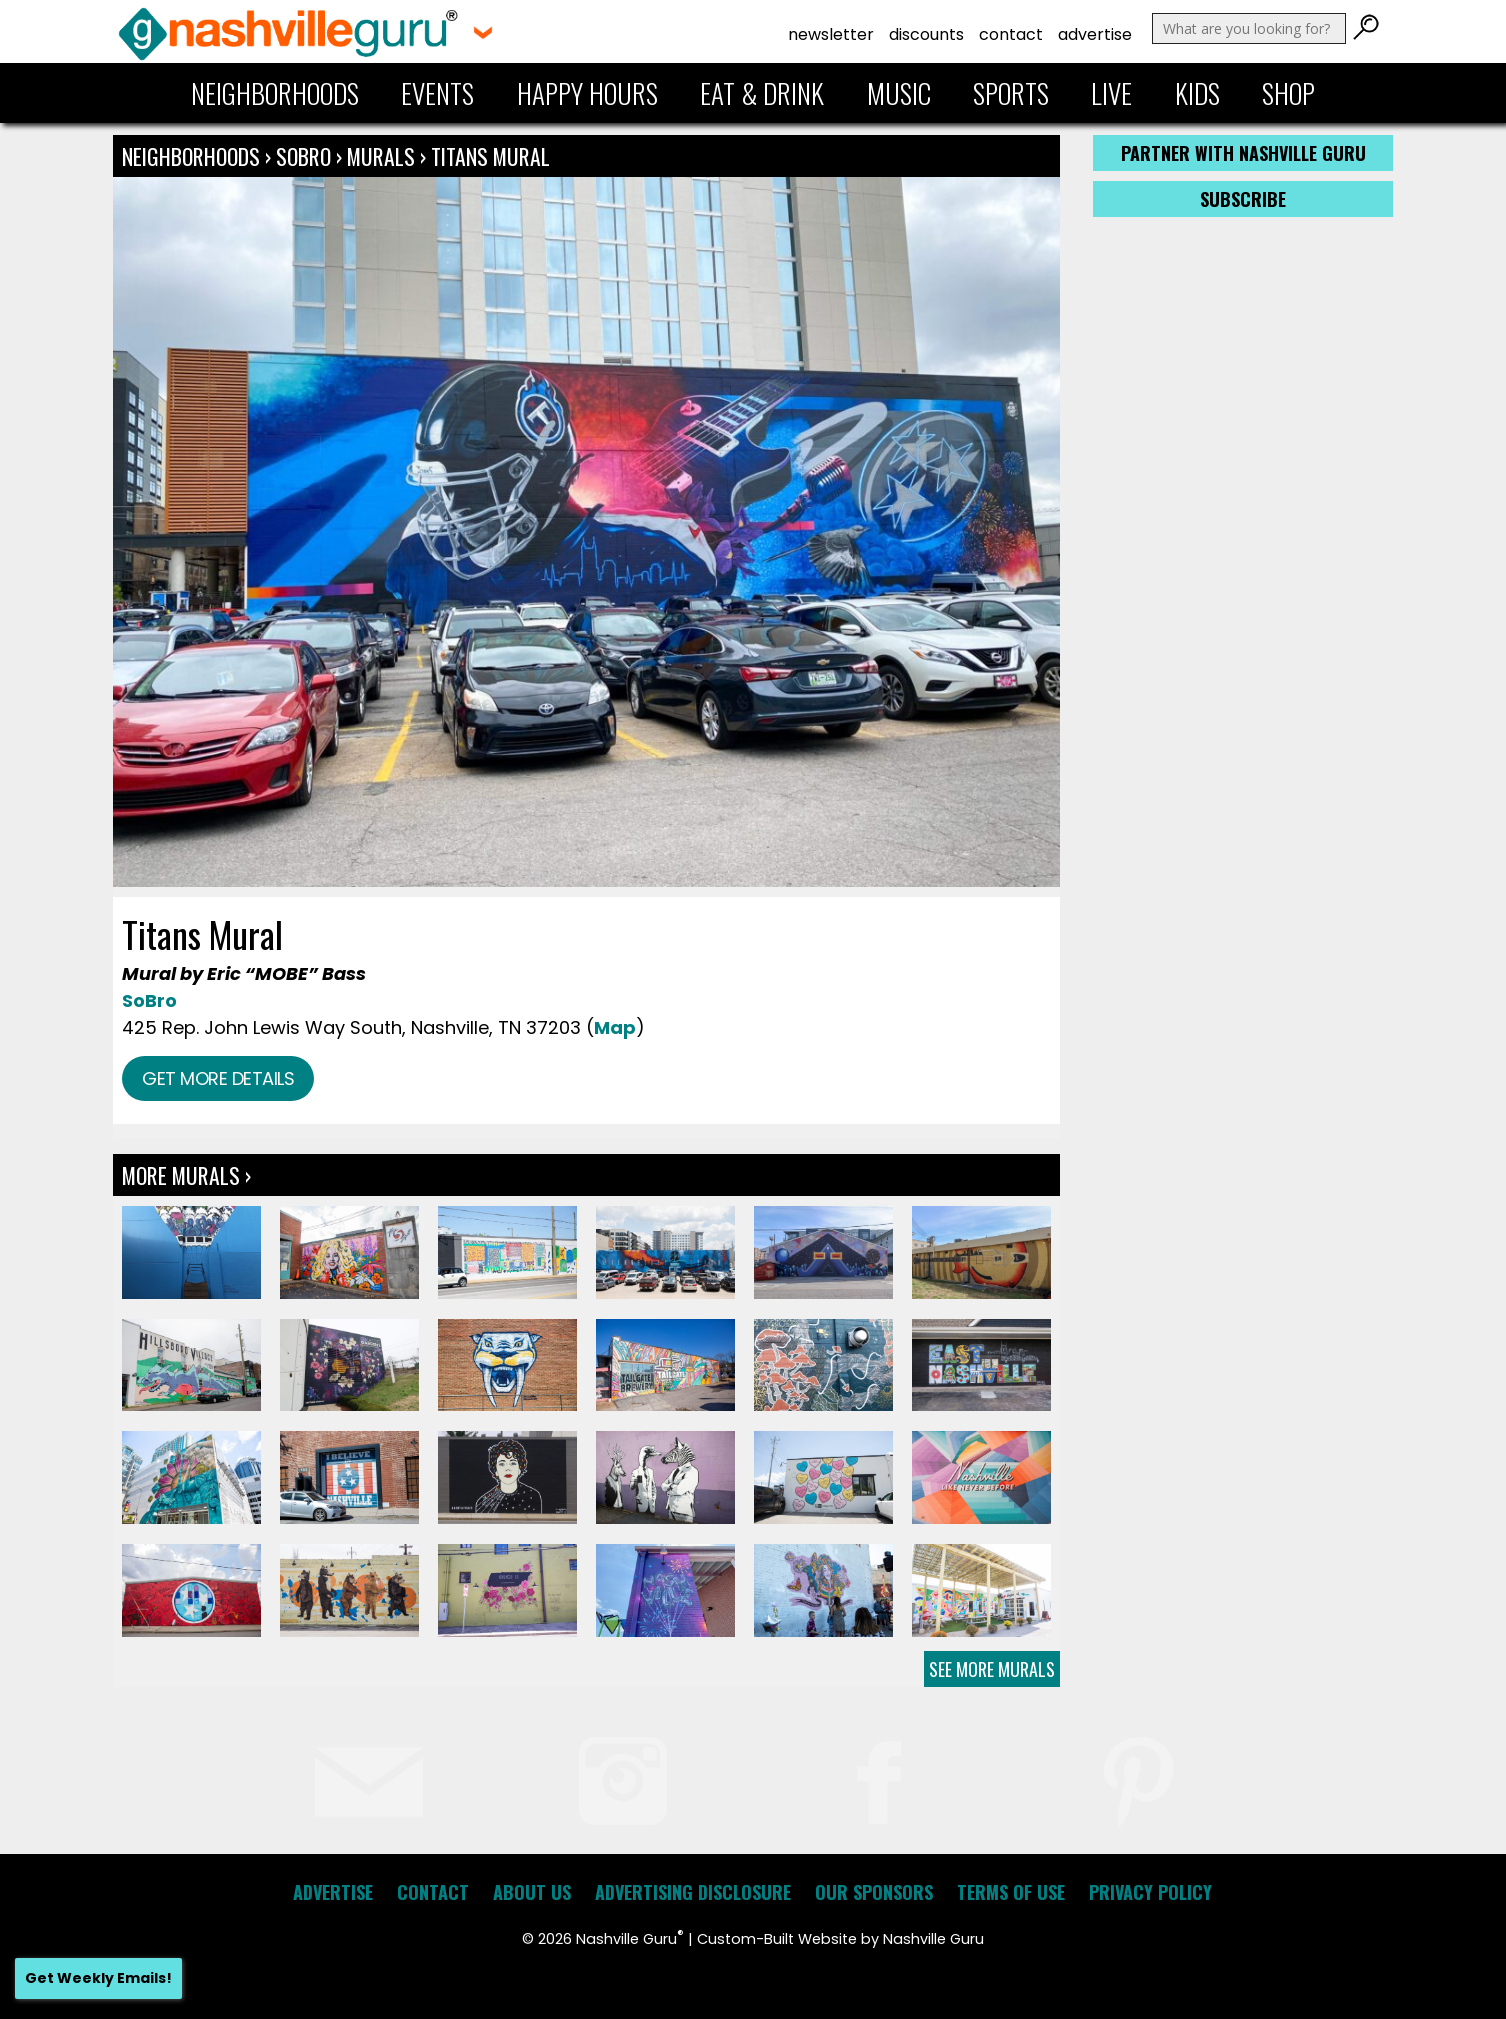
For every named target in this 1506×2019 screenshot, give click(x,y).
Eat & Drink (762, 93)
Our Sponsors (874, 1892)
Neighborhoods (275, 93)
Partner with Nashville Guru (1243, 153)
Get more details (218, 1078)
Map (615, 1027)
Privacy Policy (1150, 1892)
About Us (532, 1892)
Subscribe (1243, 199)
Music (899, 93)
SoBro (303, 156)
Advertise (1095, 34)
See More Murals (992, 1669)
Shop (1288, 93)
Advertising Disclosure (693, 1892)
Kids (1197, 93)
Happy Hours (587, 93)
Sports (1011, 93)
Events (437, 93)
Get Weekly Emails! (98, 1978)
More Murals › (186, 1175)
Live (1111, 93)
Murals (381, 156)
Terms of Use (1011, 1892)
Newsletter (831, 34)
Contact (1011, 34)
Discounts (926, 34)
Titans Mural (490, 156)
